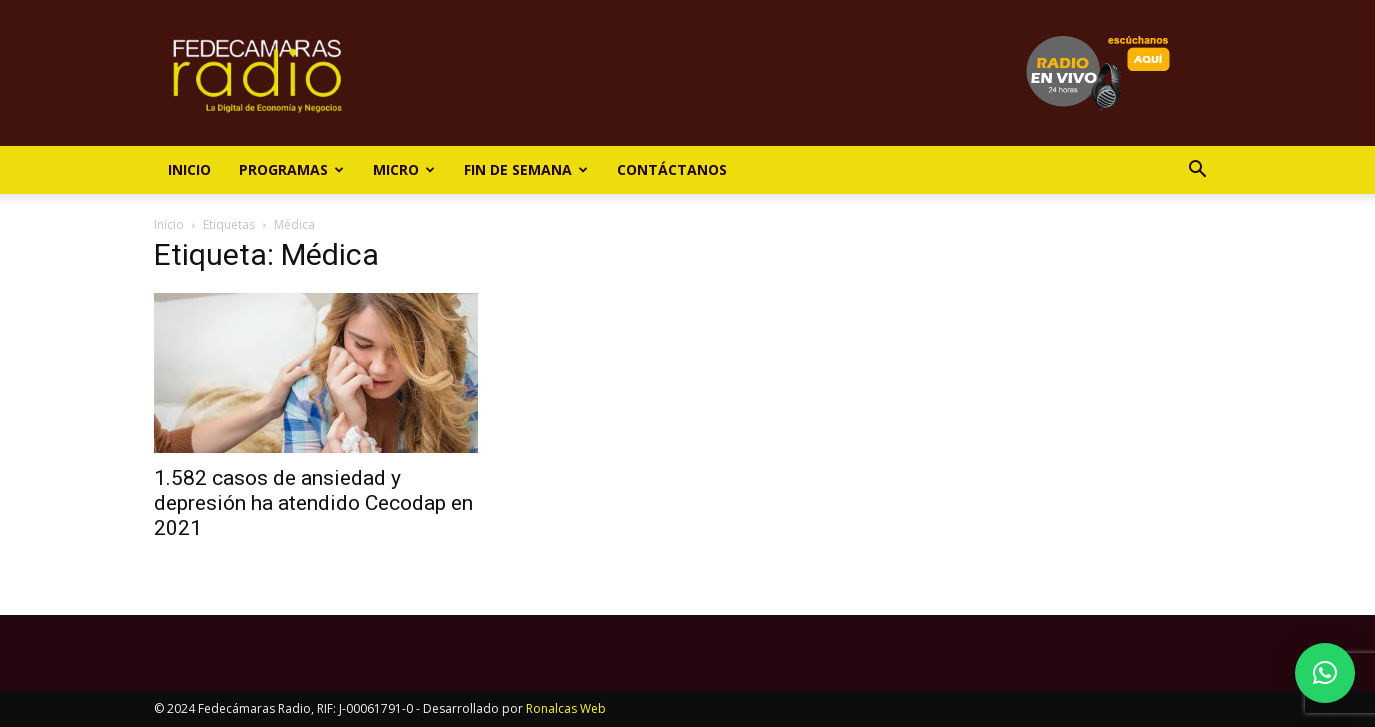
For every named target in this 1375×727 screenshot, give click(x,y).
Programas (291, 169)
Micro (404, 169)
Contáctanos (672, 169)
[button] (1198, 171)
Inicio (189, 169)
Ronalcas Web (566, 708)
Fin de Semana (526, 169)
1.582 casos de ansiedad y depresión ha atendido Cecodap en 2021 (313, 503)
